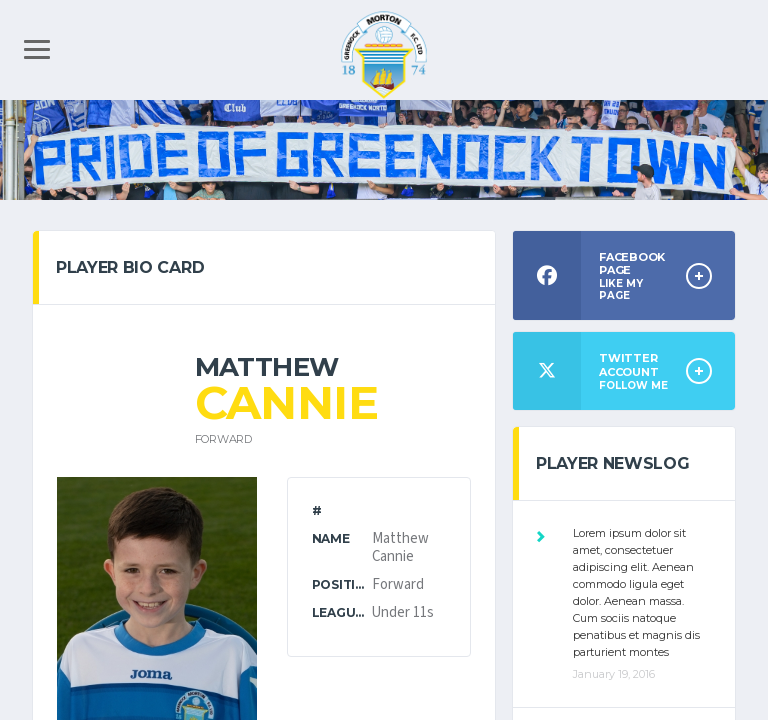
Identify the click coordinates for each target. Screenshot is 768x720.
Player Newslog (613, 463)
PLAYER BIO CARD (130, 267)
